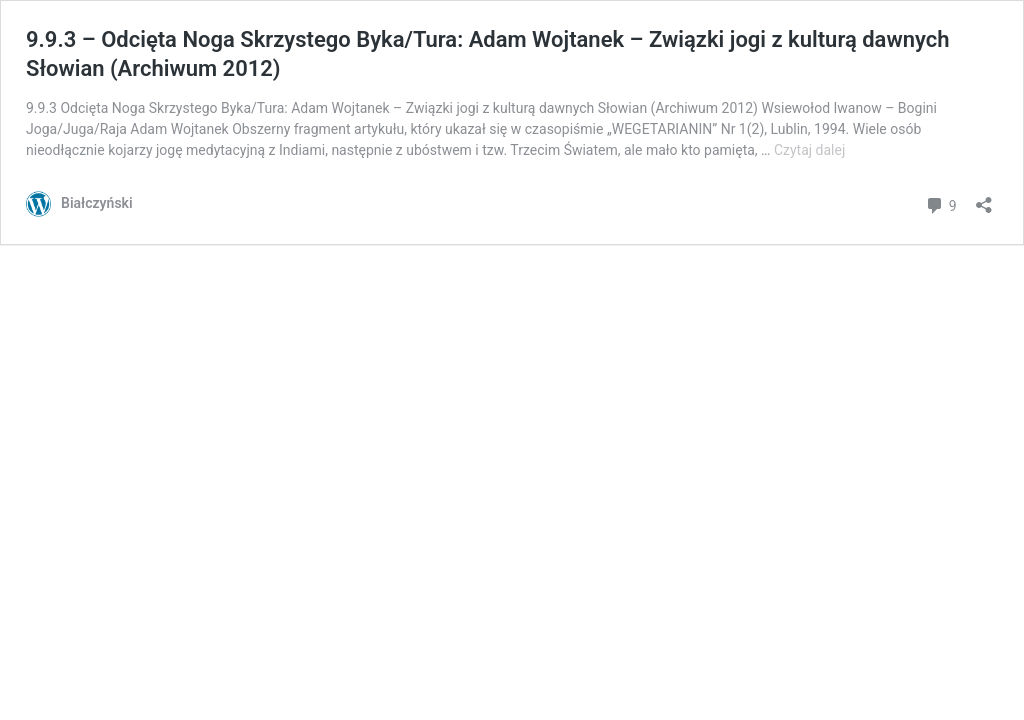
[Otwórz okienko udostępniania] (984, 198)
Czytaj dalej (809, 150)
